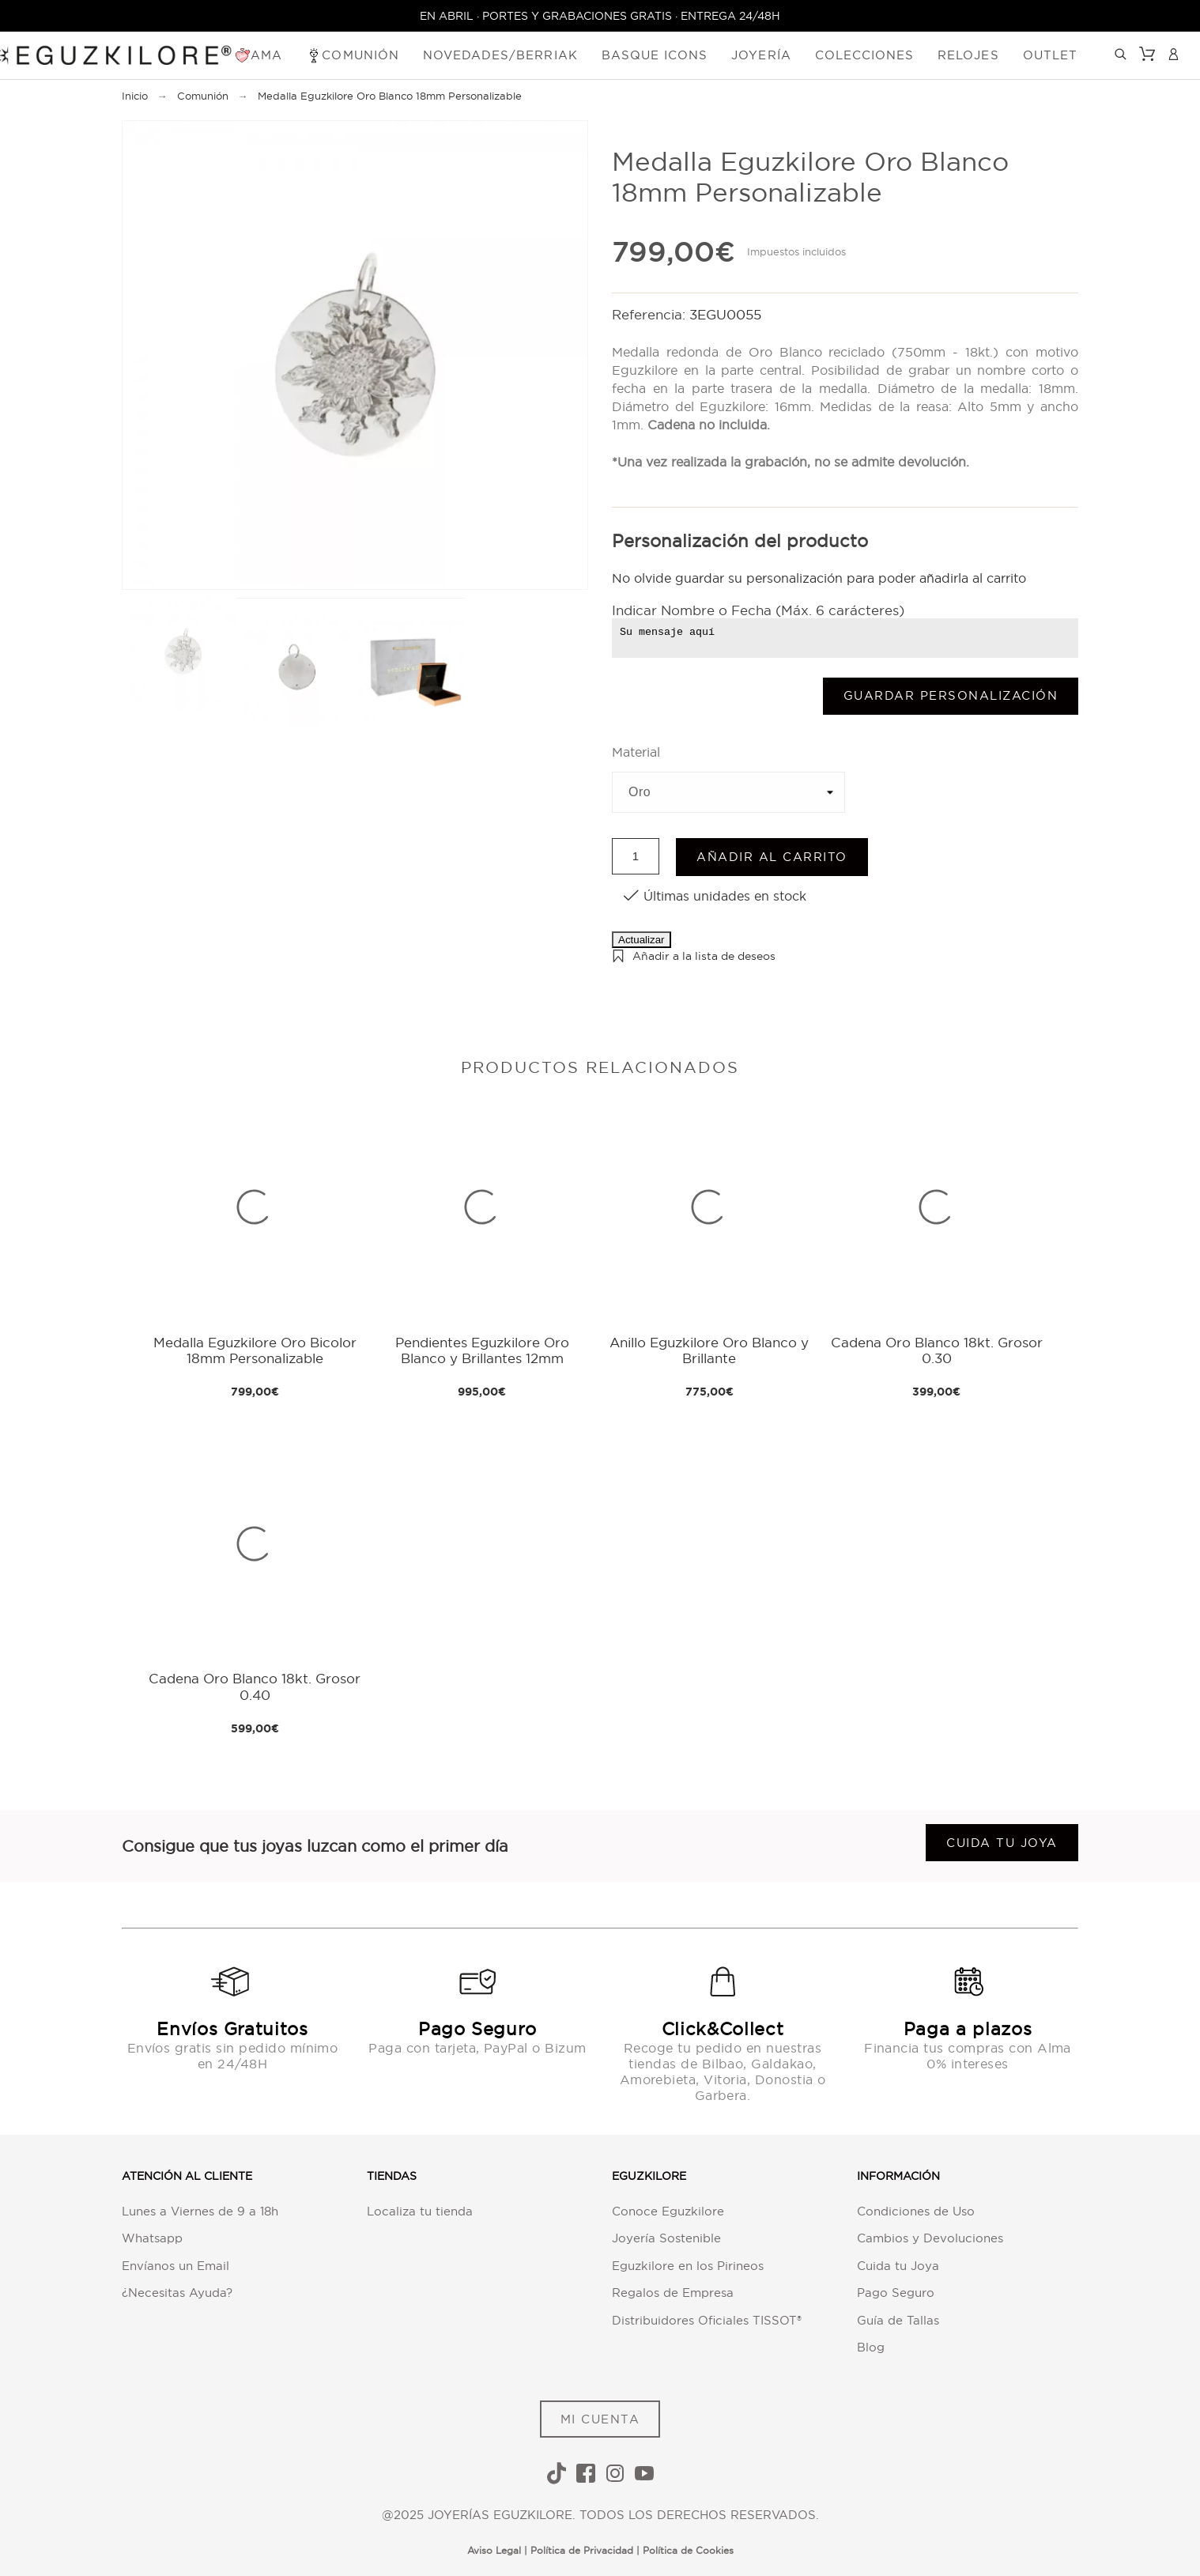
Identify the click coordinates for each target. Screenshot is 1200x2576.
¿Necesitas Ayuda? (177, 2292)
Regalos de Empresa (673, 2292)
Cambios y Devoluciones (930, 2238)
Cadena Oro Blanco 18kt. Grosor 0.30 (937, 1350)
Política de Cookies (688, 2550)
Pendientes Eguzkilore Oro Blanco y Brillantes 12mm (482, 1350)
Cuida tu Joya (898, 2265)
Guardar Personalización (950, 695)
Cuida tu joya (1002, 1842)
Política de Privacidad (581, 2550)
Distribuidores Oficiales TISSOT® (707, 2320)
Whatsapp (152, 2238)
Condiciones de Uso (916, 2211)
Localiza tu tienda (420, 2211)
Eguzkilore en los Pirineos (688, 2265)
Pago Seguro (895, 2292)
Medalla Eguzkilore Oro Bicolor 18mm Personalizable (255, 1350)
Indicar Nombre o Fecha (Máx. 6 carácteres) (758, 610)
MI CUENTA (600, 2419)
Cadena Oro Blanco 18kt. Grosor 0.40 (254, 1686)
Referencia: (650, 314)
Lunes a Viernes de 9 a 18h (200, 2211)
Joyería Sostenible (666, 2238)
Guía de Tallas (898, 2320)
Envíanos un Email (175, 2265)
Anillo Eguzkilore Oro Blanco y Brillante (709, 1350)
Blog (871, 2347)
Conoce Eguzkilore (668, 2211)
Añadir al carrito (771, 856)
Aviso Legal (494, 2550)
